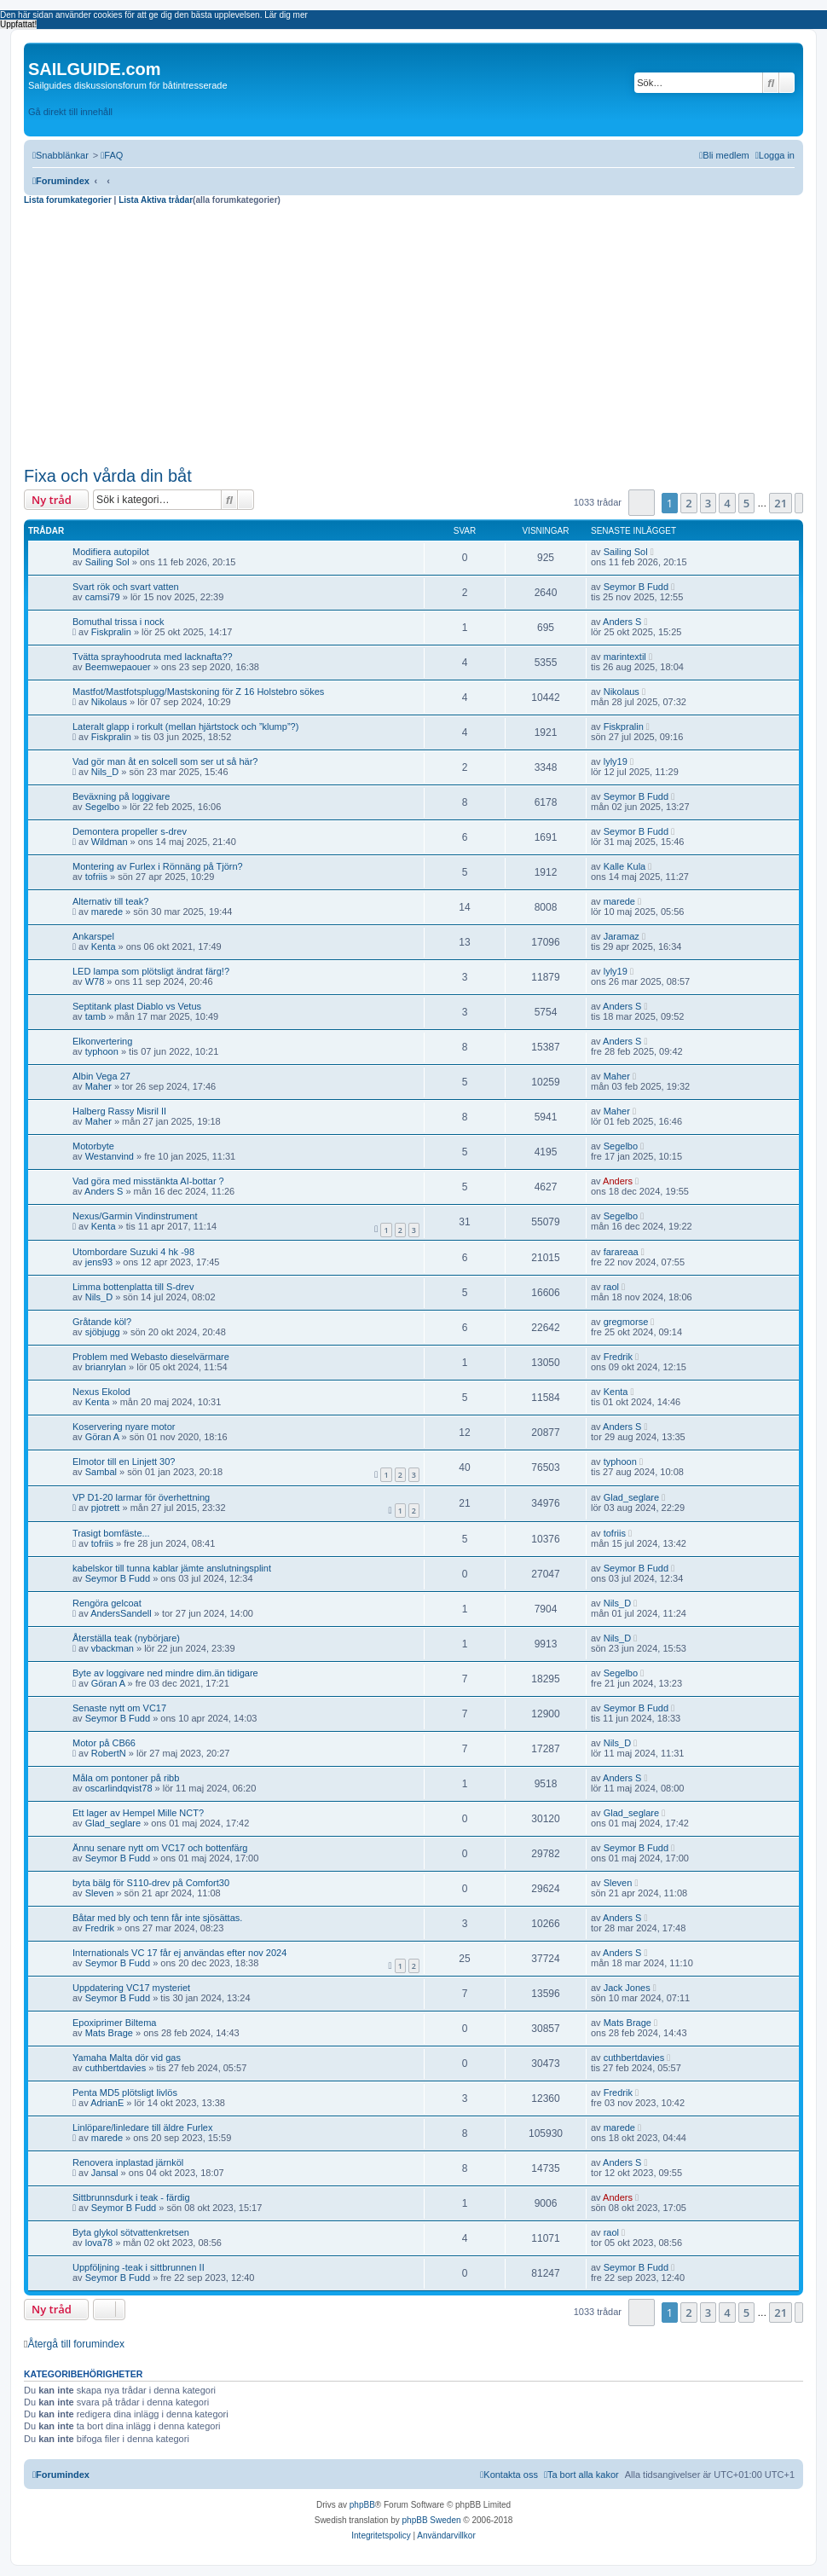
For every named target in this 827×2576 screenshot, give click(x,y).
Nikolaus (109, 702)
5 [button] (746, 503)
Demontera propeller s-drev (129, 831)
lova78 (99, 2242)
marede (107, 911)
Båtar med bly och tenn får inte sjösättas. (157, 1918)
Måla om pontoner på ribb (125, 1778)
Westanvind (109, 1156)
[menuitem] (112, 155)
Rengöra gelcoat (107, 1603)
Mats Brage (109, 2033)
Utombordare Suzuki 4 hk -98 (133, 1252)
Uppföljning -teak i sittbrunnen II (138, 2267)
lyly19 (615, 761)
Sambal (101, 1472)
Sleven (99, 1893)
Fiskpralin (111, 632)
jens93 (99, 1262)
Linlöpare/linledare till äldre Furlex (142, 2127)
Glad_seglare (631, 1497)
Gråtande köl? (101, 1322)
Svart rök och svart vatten (125, 587)
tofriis (96, 876)
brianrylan (105, 1367)
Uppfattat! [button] (18, 24)
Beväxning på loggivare (121, 796)
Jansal (105, 2173)
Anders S (622, 622)
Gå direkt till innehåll (70, 112)
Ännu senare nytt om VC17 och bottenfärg (159, 1848)
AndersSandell (121, 1613)
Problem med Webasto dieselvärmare (150, 1357)
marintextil (625, 656)
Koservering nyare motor (123, 1426)
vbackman (112, 1648)
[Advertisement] (413, 333)
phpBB (362, 2504)
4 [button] (727, 503)
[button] (641, 502)
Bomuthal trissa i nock (118, 622)
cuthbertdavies (116, 2068)
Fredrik (618, 1357)
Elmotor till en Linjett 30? (123, 1461)
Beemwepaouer (118, 667)
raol (611, 1287)
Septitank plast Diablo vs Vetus (136, 1006)
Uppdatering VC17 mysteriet (131, 1988)
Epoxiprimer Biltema (114, 2022)
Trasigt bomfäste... (111, 1533)
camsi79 (102, 597)
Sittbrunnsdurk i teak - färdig (131, 2197)
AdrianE (107, 2103)
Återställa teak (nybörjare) (126, 1638)
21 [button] (780, 503)
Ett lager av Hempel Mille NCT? (138, 1813)
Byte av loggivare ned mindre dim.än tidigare (165, 1673)
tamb (95, 1016)
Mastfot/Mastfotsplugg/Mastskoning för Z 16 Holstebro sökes (198, 691)
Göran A (102, 1437)
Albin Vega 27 (101, 1076)
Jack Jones (627, 1988)
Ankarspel (93, 936)
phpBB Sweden (431, 2520)
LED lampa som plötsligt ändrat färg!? (150, 971)
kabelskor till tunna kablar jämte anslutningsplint (171, 1568)
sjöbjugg (102, 1332)
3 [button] (708, 503)
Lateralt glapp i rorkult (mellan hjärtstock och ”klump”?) (185, 726)
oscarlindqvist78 (119, 1788)
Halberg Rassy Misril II (119, 1111)
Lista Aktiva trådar (156, 200)
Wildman (109, 841)
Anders (618, 1181)
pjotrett (105, 1507)
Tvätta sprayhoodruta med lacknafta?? (152, 656)
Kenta (103, 946)
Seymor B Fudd (636, 587)
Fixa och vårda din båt (108, 475)
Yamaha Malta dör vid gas (126, 2057)
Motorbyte (93, 1146)
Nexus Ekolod (101, 1391)
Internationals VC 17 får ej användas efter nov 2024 (179, 1953)
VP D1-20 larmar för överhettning (141, 1497)
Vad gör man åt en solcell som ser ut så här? (164, 761)
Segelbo (102, 807)
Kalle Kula (625, 866)
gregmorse (626, 1322)
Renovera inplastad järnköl (127, 2162)
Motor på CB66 (104, 1743)
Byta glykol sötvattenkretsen (130, 2232)
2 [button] (688, 503)
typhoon (102, 1051)
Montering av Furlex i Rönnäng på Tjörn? (157, 866)
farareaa (621, 1252)
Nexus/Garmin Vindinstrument (135, 1216)
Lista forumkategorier (69, 200)
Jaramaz (621, 936)
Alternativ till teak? (110, 901)
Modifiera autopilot (110, 552)
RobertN (108, 1753)
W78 (95, 981)
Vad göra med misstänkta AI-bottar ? (148, 1181)
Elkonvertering (102, 1041)
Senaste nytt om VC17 (119, 1708)
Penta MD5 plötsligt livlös (124, 2092)
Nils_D (105, 772)
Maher (98, 1086)
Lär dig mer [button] (286, 15)
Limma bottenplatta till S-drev (133, 1287)
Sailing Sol (107, 562)
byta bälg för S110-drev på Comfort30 (150, 1883)
